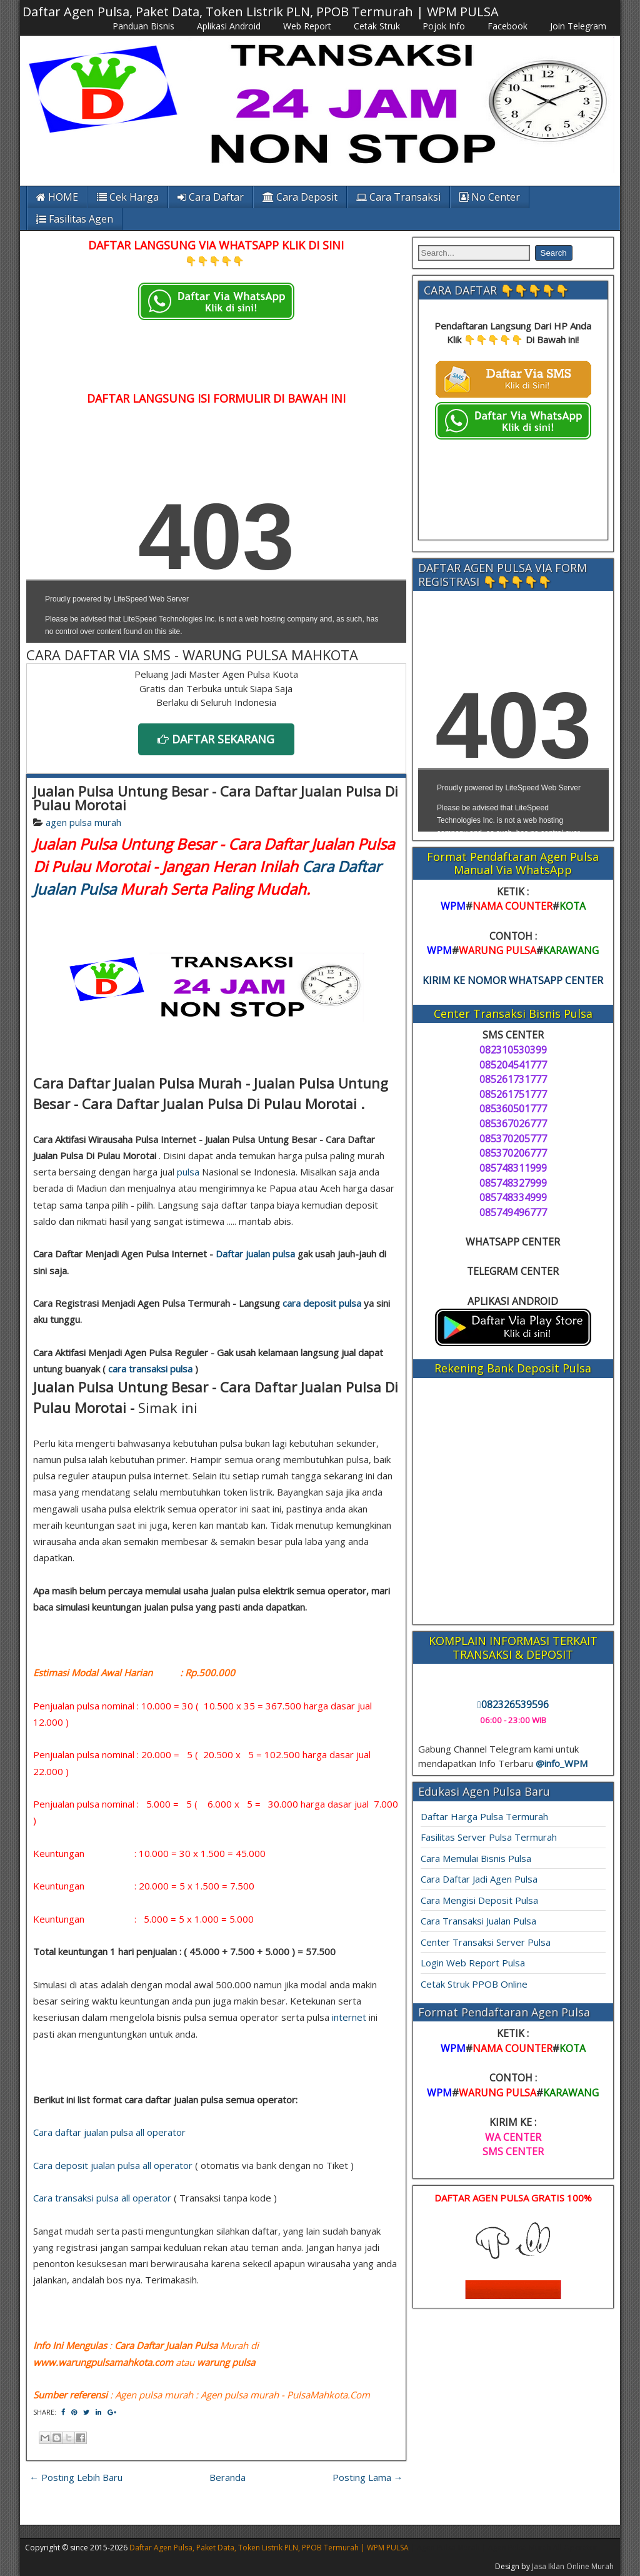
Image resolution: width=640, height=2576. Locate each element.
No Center (489, 197)
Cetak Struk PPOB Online (474, 1984)
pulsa (188, 1171)
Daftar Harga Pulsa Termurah (484, 1816)
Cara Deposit (300, 197)
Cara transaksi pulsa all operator (102, 2197)
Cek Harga (128, 197)
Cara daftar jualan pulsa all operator (109, 2132)
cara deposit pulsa (321, 1303)
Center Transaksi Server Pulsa (486, 1942)
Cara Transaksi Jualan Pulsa (478, 1920)
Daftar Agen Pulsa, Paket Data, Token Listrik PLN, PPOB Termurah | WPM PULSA (260, 11)
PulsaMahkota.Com (328, 2394)
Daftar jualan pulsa (255, 1253)
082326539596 (513, 1704)
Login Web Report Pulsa (473, 1962)
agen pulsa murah (83, 822)
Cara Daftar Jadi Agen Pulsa (479, 1879)
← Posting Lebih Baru (75, 2477)
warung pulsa (226, 2362)
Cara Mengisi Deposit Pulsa (479, 1900)
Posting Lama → (367, 2477)
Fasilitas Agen (74, 219)
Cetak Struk (377, 26)
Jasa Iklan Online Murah (573, 2566)
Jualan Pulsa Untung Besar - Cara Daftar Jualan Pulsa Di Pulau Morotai (215, 798)
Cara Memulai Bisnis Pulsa (476, 1858)
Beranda (227, 2477)
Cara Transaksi (398, 197)
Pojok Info (443, 26)
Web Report (307, 26)
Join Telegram (578, 26)
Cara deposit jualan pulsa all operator (112, 2165)
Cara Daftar (211, 197)
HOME (57, 197)
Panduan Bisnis (143, 26)
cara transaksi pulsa (150, 1368)
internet (349, 2017)
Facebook (508, 26)
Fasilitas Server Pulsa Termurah (489, 1837)
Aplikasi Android (229, 26)
